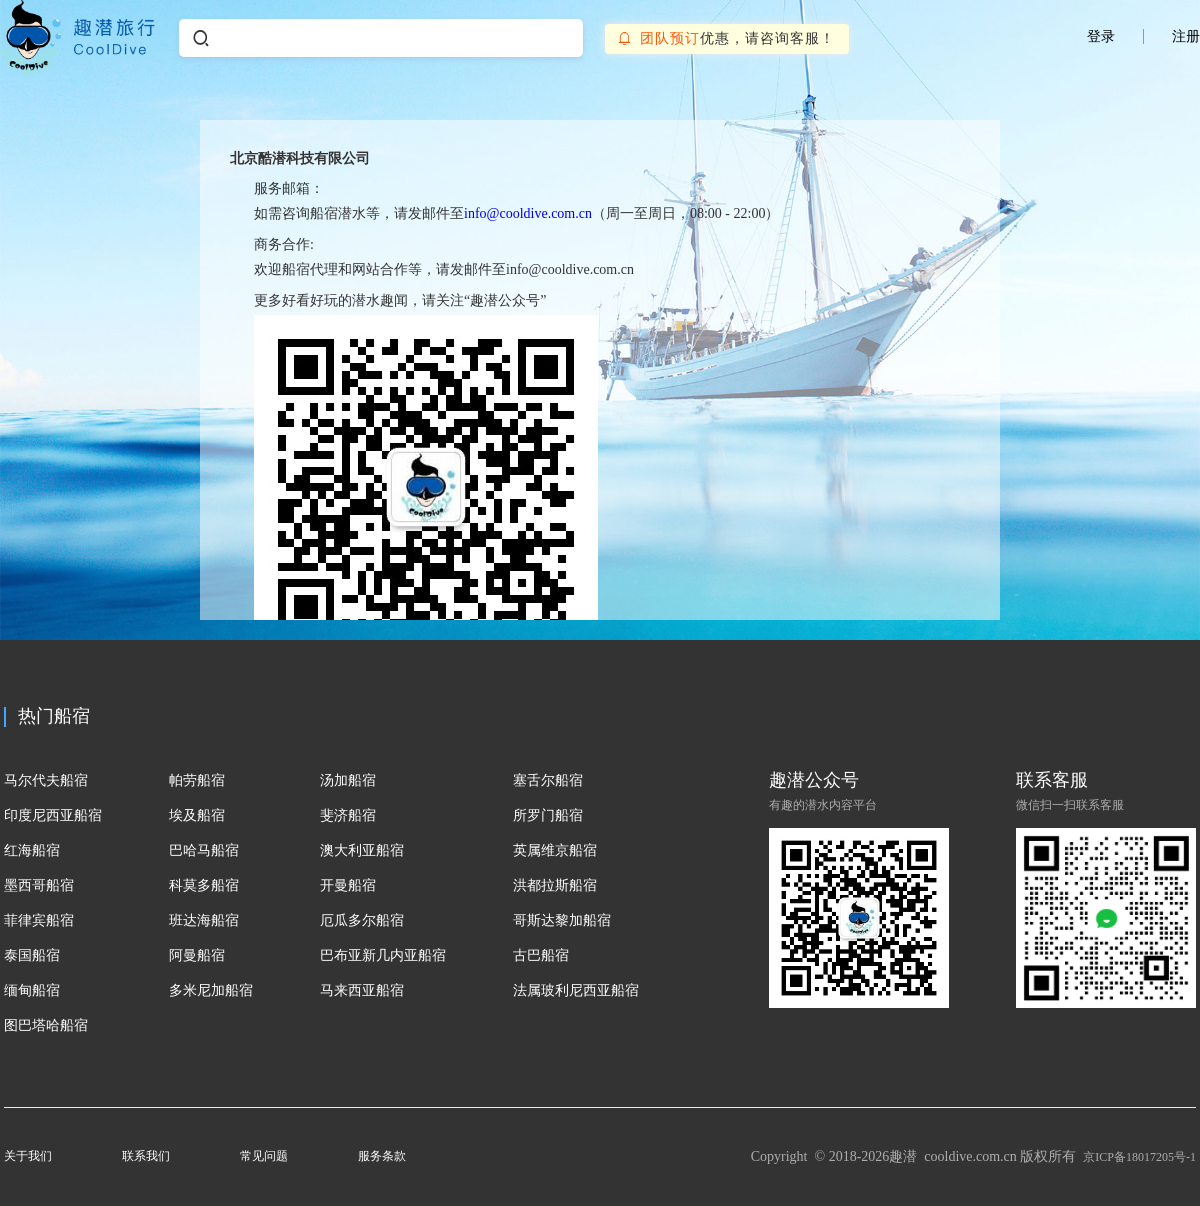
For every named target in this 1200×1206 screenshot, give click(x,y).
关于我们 (28, 1156)
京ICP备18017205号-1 (1139, 1157)
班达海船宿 (204, 920)
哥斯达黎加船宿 (562, 920)
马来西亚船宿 (362, 990)
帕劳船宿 (197, 780)
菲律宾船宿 (39, 920)
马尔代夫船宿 (46, 780)
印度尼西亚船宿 (53, 815)
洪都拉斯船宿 (555, 885)
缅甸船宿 (32, 990)
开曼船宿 (348, 885)
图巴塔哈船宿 (46, 1025)
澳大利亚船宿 (362, 850)
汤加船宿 (348, 780)
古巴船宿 (541, 955)
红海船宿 (32, 850)
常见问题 (264, 1156)
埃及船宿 (197, 815)
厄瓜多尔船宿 (362, 920)
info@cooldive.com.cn (528, 213)
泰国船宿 (32, 955)
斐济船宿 (348, 815)
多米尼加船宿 (211, 990)
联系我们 (146, 1156)
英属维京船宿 (555, 850)
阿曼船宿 (197, 955)
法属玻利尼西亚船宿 (576, 990)
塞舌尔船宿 (548, 780)
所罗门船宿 (548, 815)
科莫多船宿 (204, 885)
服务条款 (382, 1156)
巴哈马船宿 (204, 850)
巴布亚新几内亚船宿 (383, 955)
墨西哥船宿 (39, 885)
